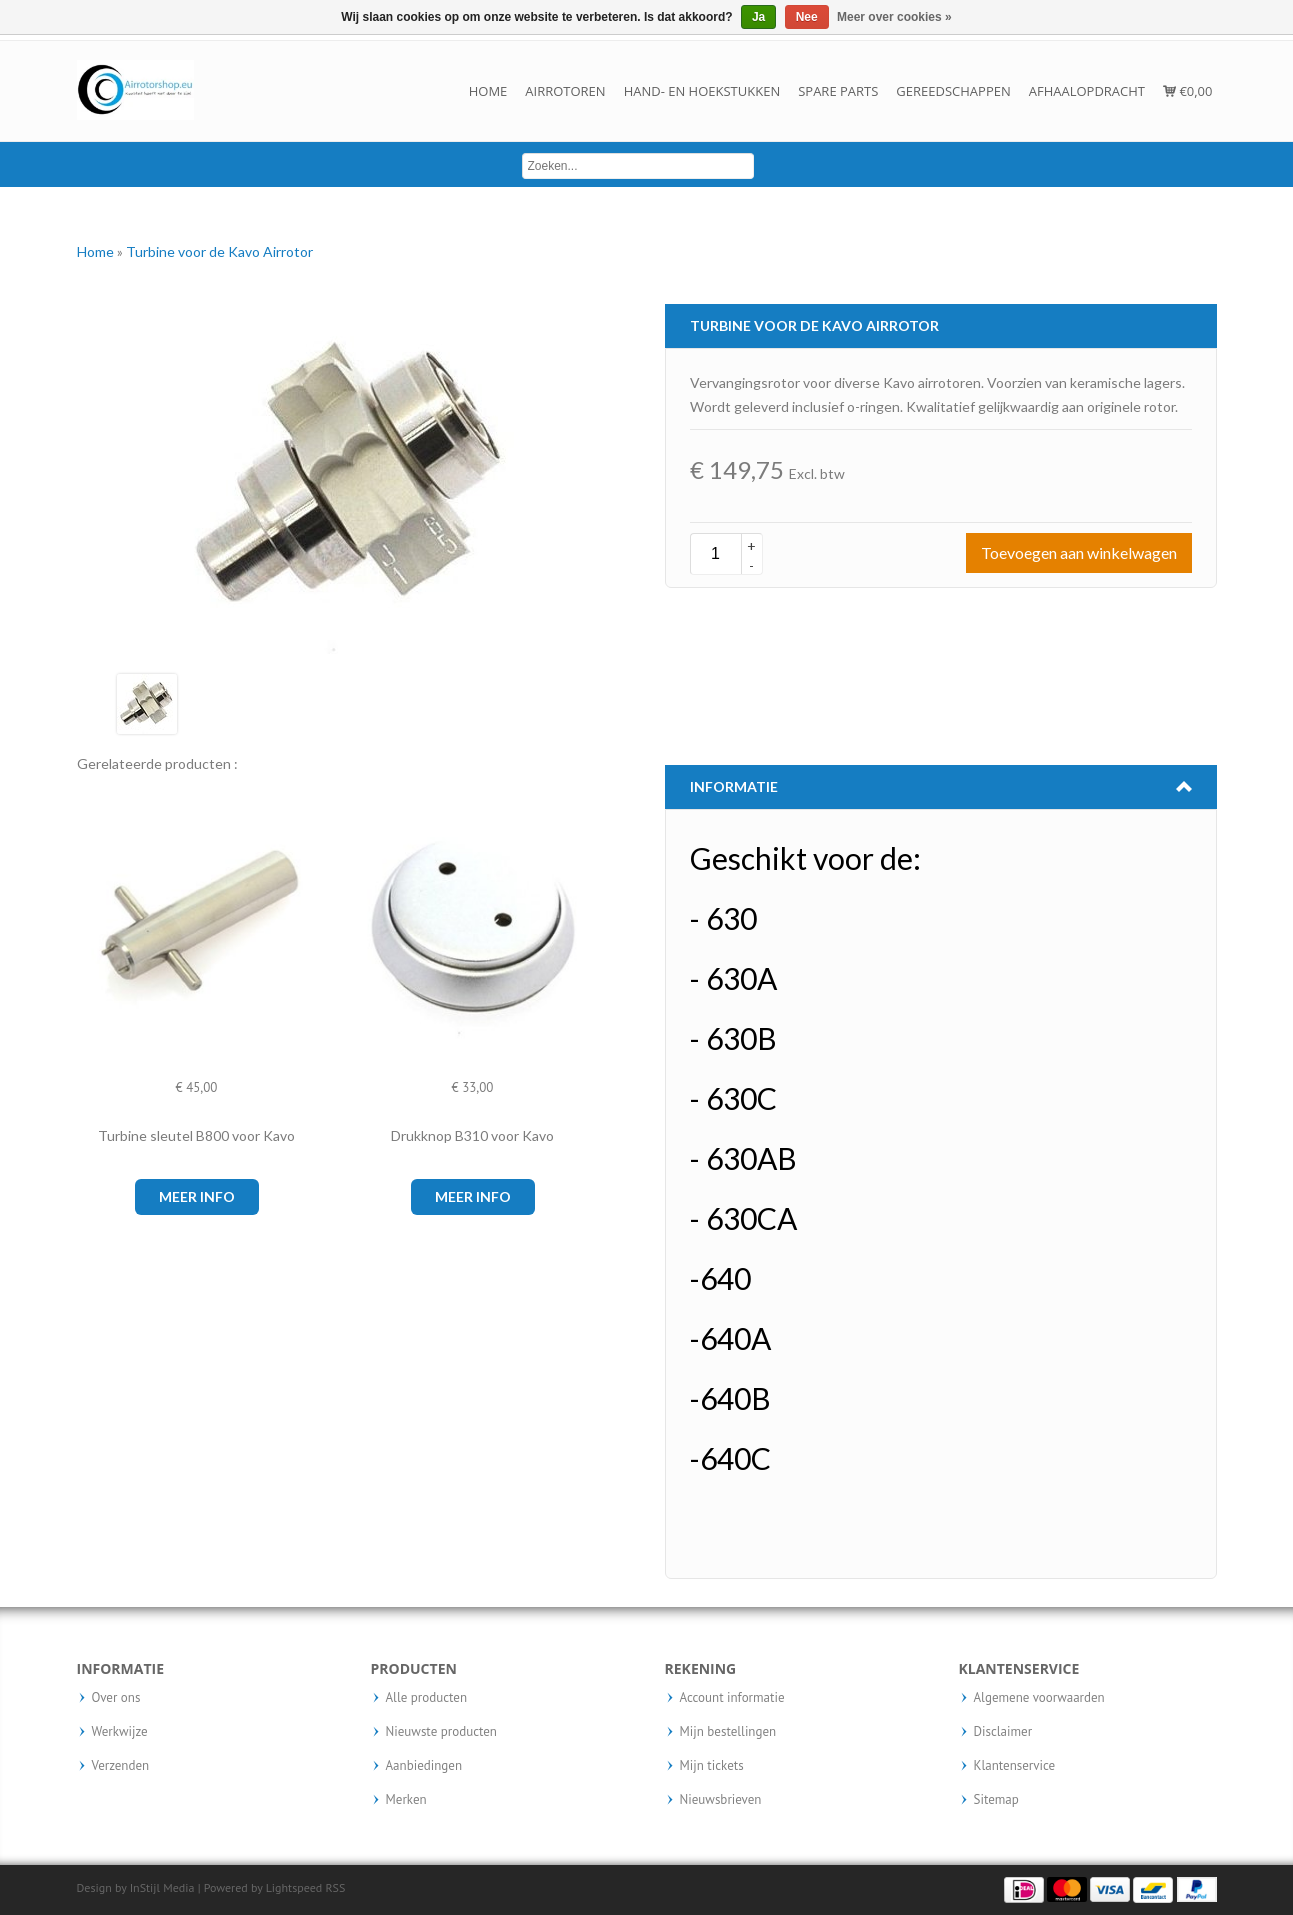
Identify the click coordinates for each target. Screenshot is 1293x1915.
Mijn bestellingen (728, 1732)
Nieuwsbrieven (721, 1800)
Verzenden (121, 1766)
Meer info (197, 1196)
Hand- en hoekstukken (702, 91)
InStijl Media (162, 1887)
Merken (406, 1800)
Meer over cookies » (894, 17)
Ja (758, 17)
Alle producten (427, 1698)
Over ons (116, 1698)
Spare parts (838, 91)
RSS (335, 1887)
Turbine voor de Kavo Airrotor (219, 251)
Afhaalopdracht (1087, 91)
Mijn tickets (712, 1766)
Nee (807, 17)
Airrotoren (565, 91)
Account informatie (732, 1698)
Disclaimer (1003, 1732)
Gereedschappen (953, 91)
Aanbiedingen (424, 1766)
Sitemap (996, 1800)
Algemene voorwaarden (1039, 1698)
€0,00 (1187, 91)
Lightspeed (294, 1887)
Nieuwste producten (441, 1732)
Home (488, 91)
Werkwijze (120, 1732)
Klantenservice (1015, 1766)
